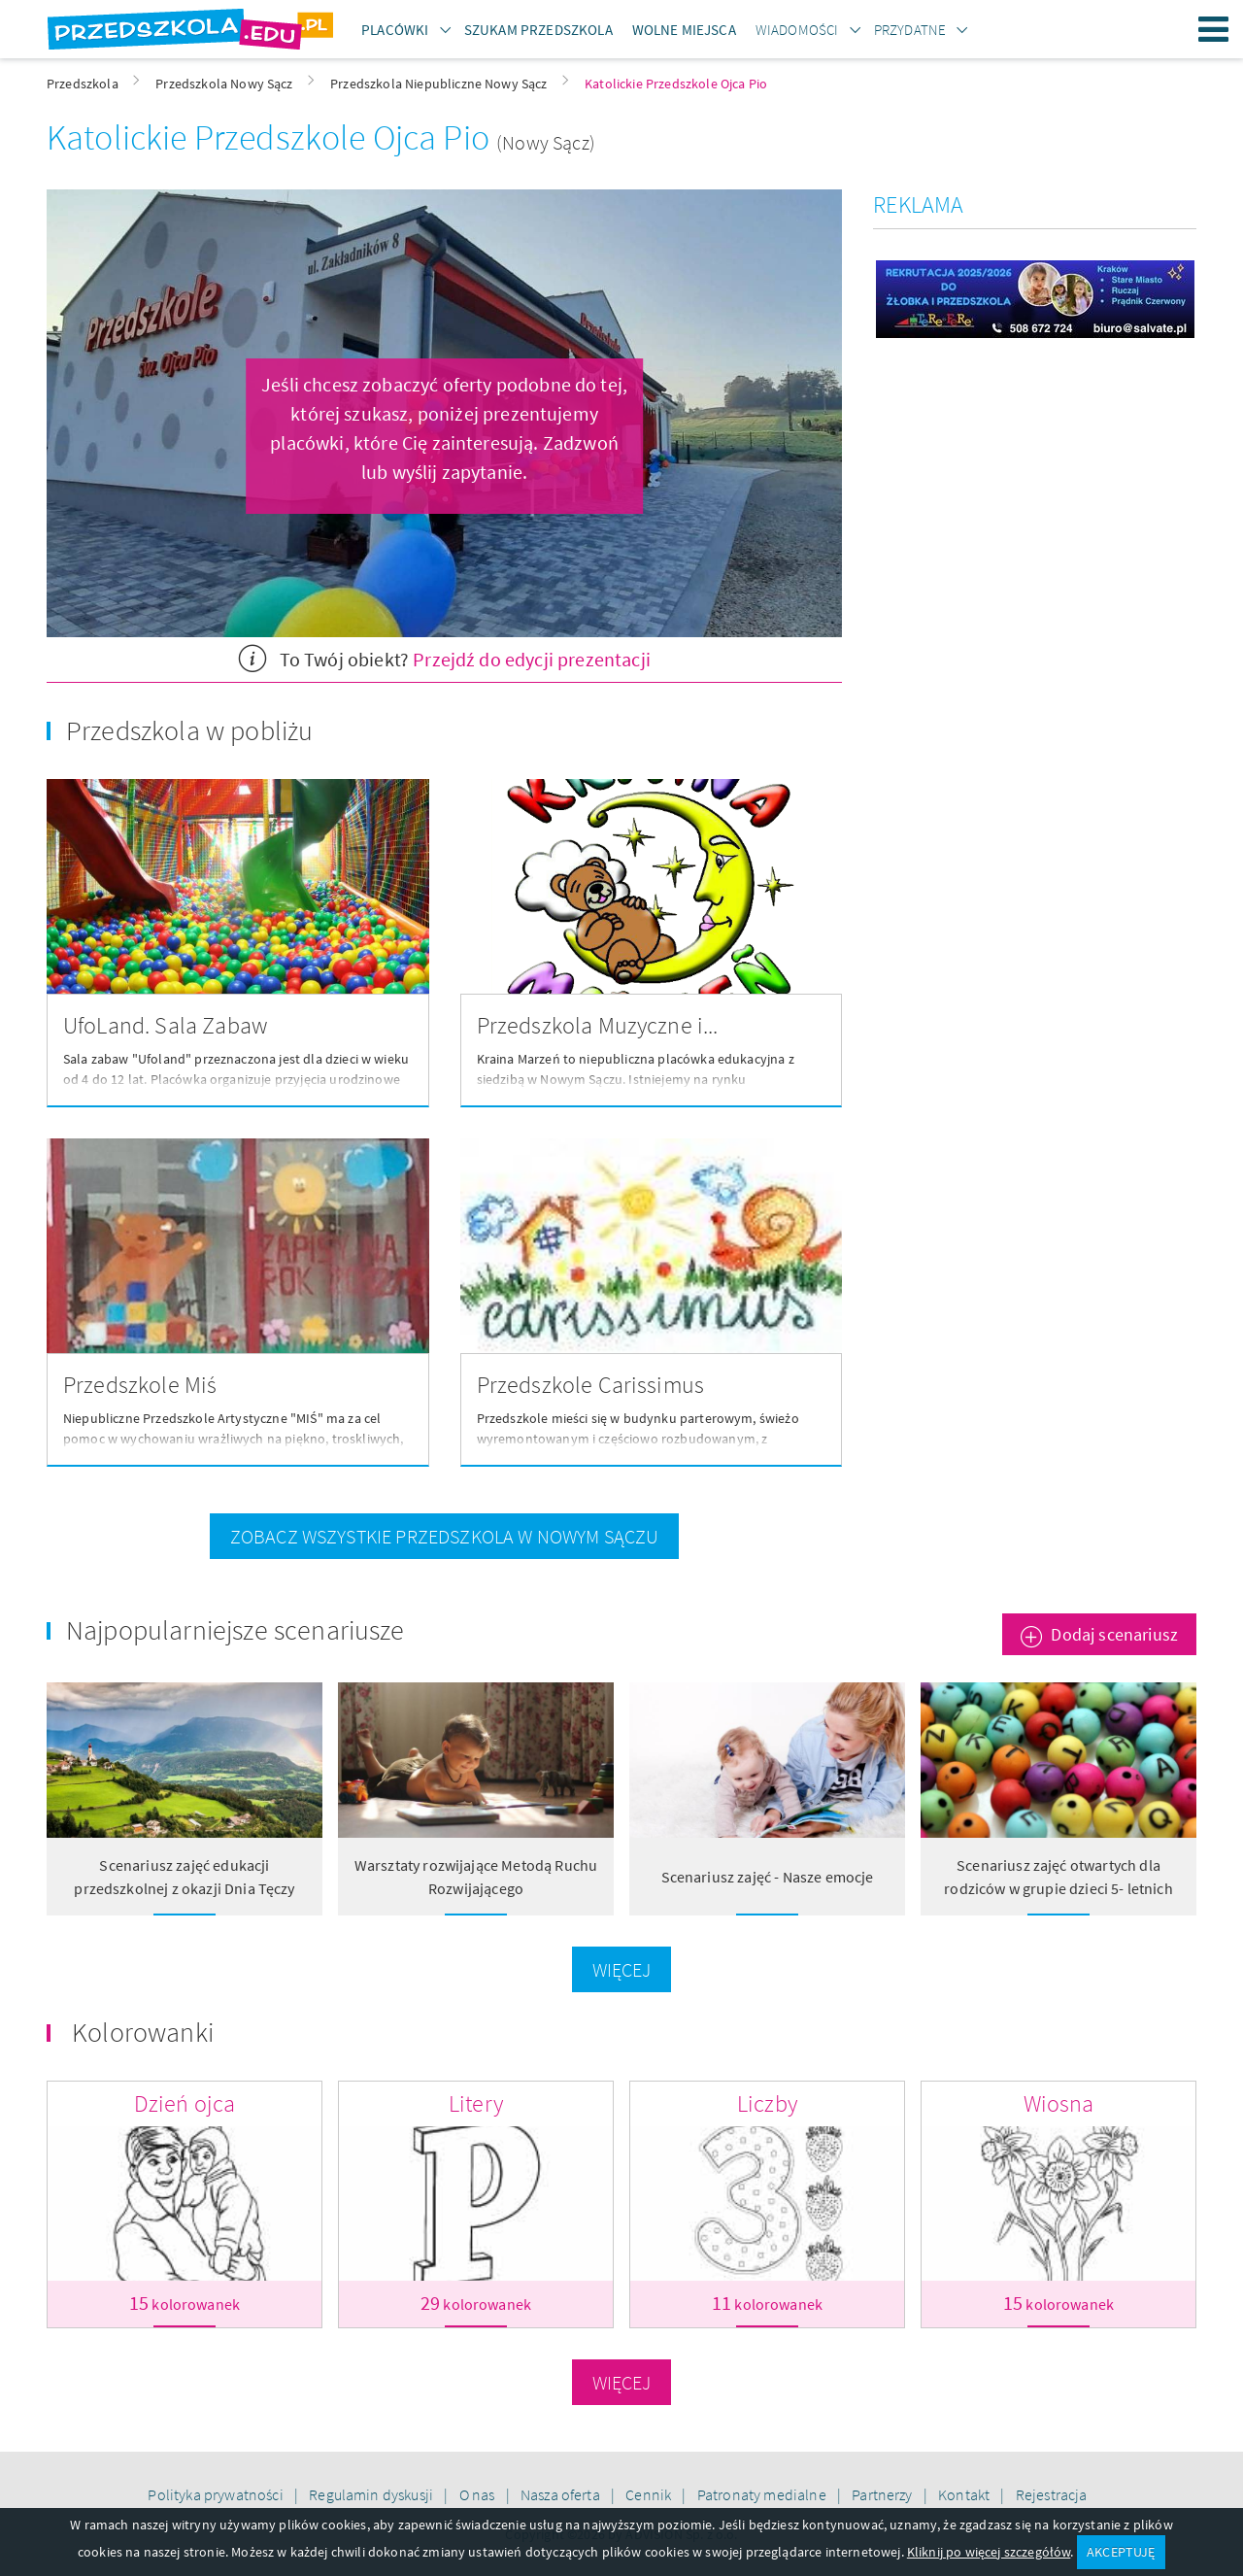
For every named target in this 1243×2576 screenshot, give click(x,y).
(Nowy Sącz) (545, 142)
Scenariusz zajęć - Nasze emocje (767, 1876)
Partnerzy (884, 2494)
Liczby (767, 2103)
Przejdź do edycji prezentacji (532, 659)
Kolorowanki (143, 2032)
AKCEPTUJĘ (1121, 2551)
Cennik (649, 2494)
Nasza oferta (562, 2494)
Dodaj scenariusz (1114, 1634)
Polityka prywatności (217, 2494)
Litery (476, 2103)
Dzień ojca (185, 2103)
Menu (1214, 29)
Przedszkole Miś (140, 1385)
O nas (478, 2494)
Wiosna (1059, 2103)
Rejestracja (1052, 2494)
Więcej (622, 1969)
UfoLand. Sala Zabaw (165, 1025)
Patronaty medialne (763, 2494)
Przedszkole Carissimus (591, 1385)
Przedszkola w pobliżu (189, 730)
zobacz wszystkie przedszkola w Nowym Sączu (444, 1536)
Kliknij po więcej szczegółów (988, 2551)
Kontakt (965, 2494)
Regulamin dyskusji (372, 2494)
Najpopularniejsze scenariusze (235, 1629)
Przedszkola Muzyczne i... (598, 1025)
